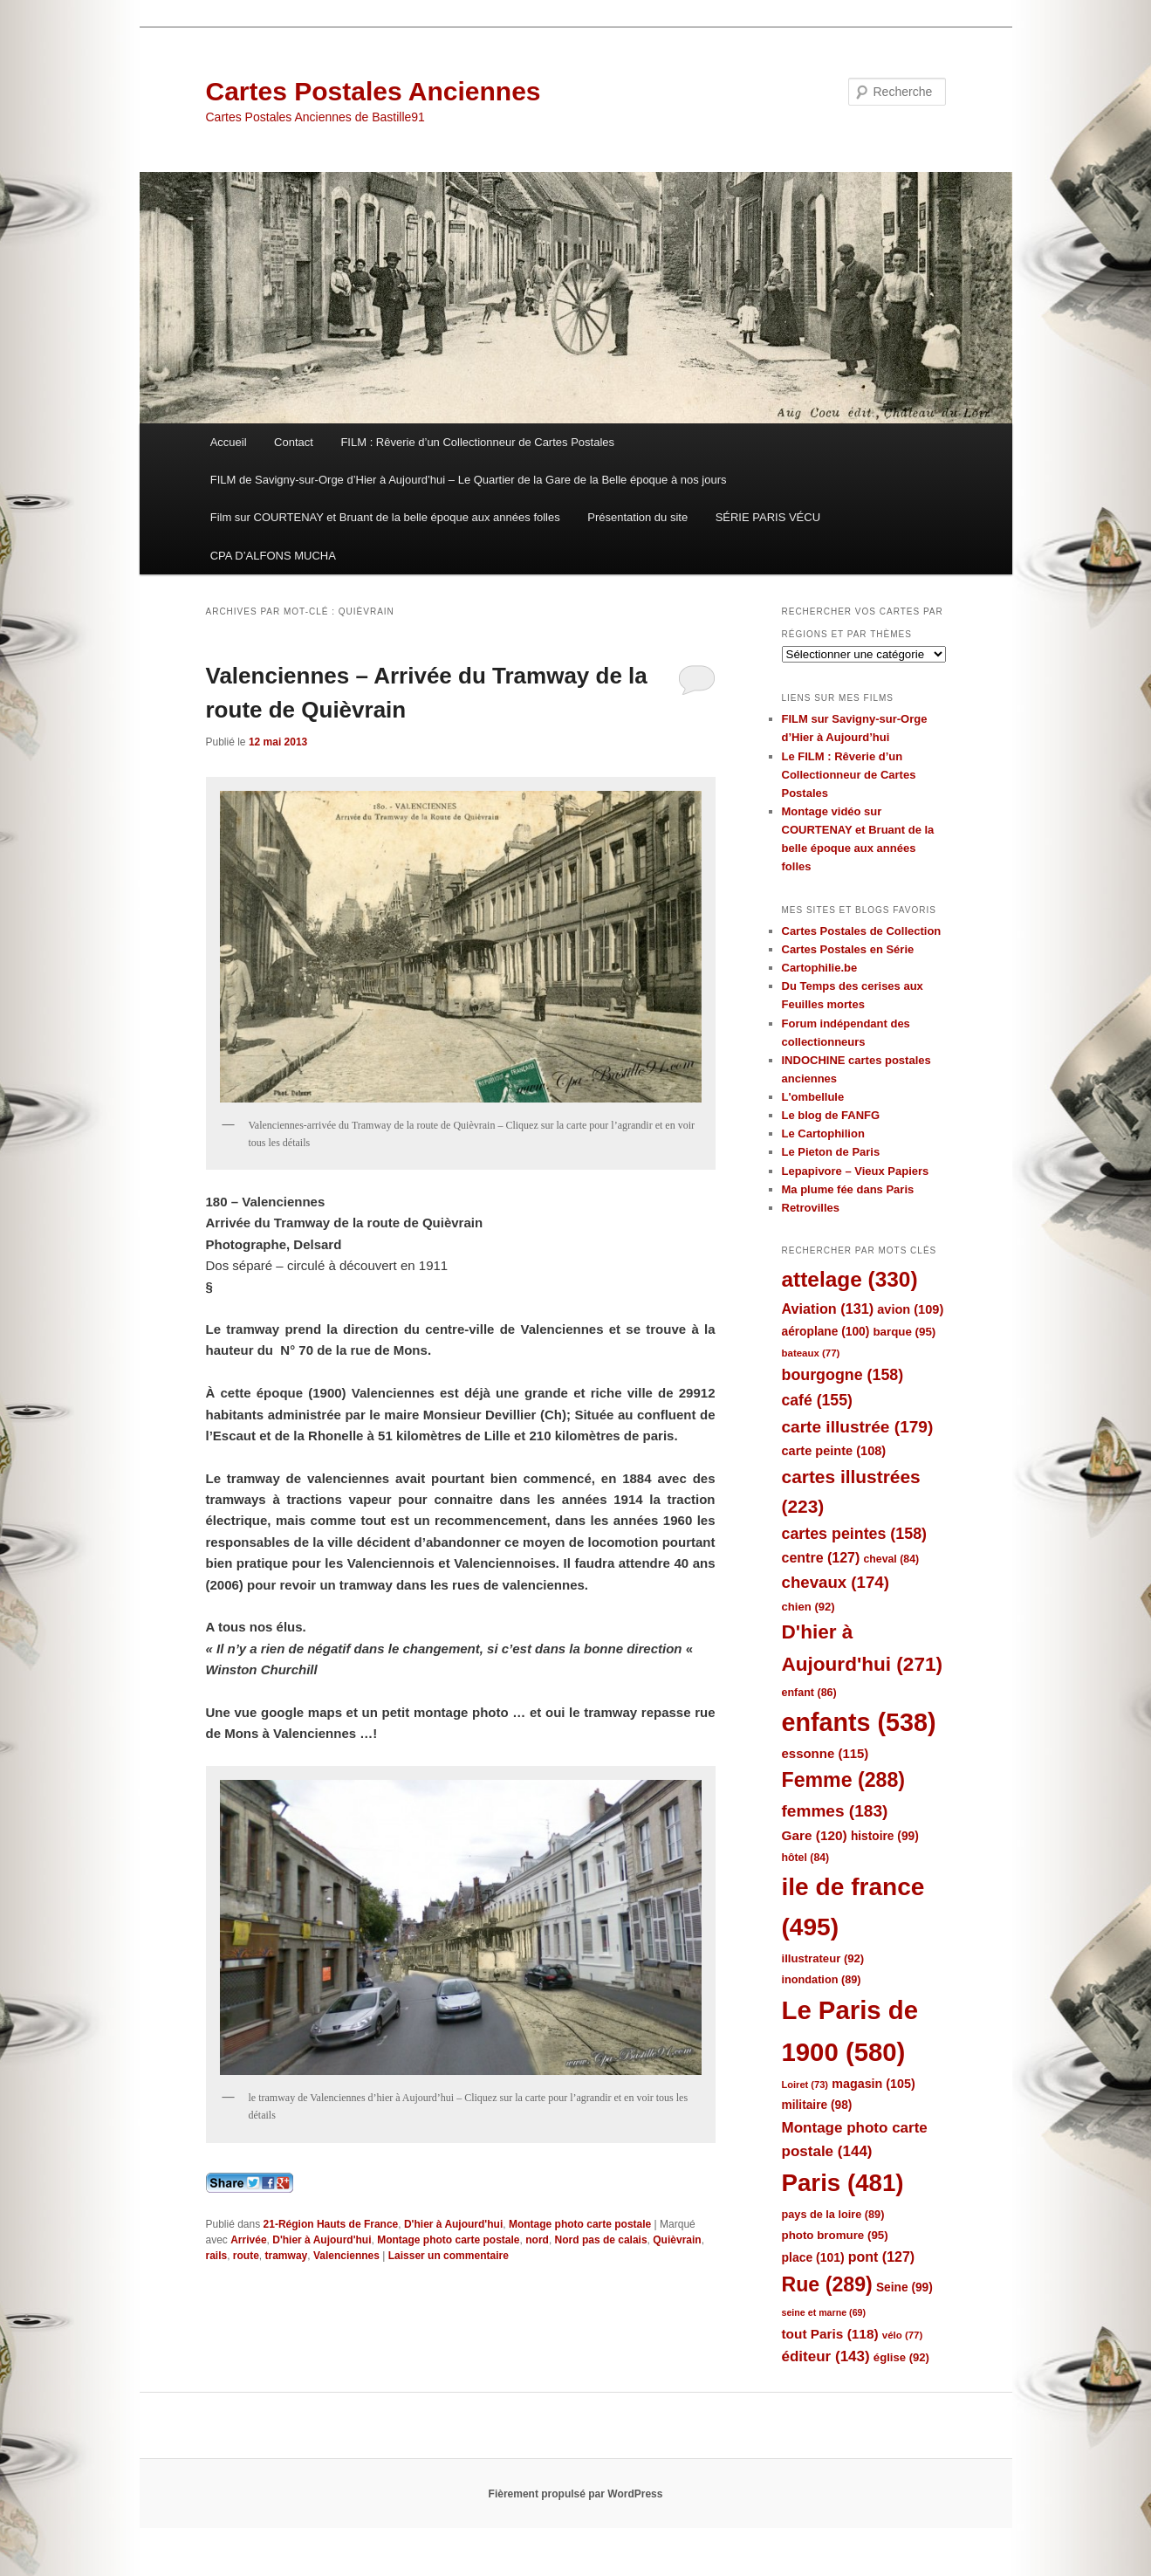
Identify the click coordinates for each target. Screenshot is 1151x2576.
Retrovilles (810, 1207)
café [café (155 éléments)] (817, 1400)
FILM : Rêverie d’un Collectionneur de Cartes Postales (477, 442)
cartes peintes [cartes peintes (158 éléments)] (854, 1533)
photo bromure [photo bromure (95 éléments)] (835, 2235)
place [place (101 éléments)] (813, 2257)
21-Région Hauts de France (331, 2224)
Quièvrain (677, 2240)
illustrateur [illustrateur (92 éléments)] (823, 1958)
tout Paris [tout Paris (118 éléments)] (830, 2333)
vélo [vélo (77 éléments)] (902, 2335)
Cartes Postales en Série (848, 949)
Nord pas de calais (601, 2240)
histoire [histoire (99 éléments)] (885, 1836)
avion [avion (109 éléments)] (910, 1309)
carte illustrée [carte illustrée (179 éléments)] (858, 1427)
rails (217, 2256)
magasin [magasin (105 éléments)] (873, 2084)
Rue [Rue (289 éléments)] (827, 2284)
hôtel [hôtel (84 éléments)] (806, 1857)
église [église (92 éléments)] (901, 2357)
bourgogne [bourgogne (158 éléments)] (843, 1375)
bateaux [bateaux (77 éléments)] (811, 1353)
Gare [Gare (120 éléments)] (814, 1835)
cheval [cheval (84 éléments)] (892, 1559)
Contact (293, 442)
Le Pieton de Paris (831, 1151)
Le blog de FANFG (831, 1115)
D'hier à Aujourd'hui (453, 2224)
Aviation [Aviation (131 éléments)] (828, 1308)
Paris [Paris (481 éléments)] (843, 2182)
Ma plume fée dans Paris (848, 1189)
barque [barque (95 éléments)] (904, 1331)
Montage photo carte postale (580, 2224)
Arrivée (248, 2240)
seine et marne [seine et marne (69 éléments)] (824, 2312)
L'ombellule (813, 1096)
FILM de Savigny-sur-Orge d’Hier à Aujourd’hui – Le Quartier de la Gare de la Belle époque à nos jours (468, 479)
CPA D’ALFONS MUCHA (273, 555)
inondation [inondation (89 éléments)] (821, 1979)
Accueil (228, 442)
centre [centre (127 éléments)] (821, 1557)
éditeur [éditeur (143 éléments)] (826, 2356)
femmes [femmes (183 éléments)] (835, 1811)
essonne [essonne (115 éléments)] (825, 1753)
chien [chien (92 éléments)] (808, 1606)
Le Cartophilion (823, 1133)
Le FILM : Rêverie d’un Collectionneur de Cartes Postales (849, 775)
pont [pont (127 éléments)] (881, 2257)
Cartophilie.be (820, 967)
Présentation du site (637, 517)
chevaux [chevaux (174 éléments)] (835, 1582)
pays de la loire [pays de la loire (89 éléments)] (833, 2214)
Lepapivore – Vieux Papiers (855, 1171)
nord (537, 2240)
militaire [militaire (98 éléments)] (817, 2105)
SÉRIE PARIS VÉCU (768, 517)
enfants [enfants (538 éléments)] (859, 1722)
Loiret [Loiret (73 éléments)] (805, 2084)
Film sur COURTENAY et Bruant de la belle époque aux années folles (385, 517)
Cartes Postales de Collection (862, 931)
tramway (286, 2256)
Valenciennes (346, 2256)
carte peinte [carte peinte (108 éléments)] (834, 1451)
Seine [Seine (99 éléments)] (904, 2287)
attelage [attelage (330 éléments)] (850, 1279)
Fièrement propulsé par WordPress (576, 2494)
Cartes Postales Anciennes (373, 91)
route (246, 2256)
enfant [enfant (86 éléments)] (809, 1692)
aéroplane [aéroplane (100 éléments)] (826, 1331)
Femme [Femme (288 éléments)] (844, 1780)
